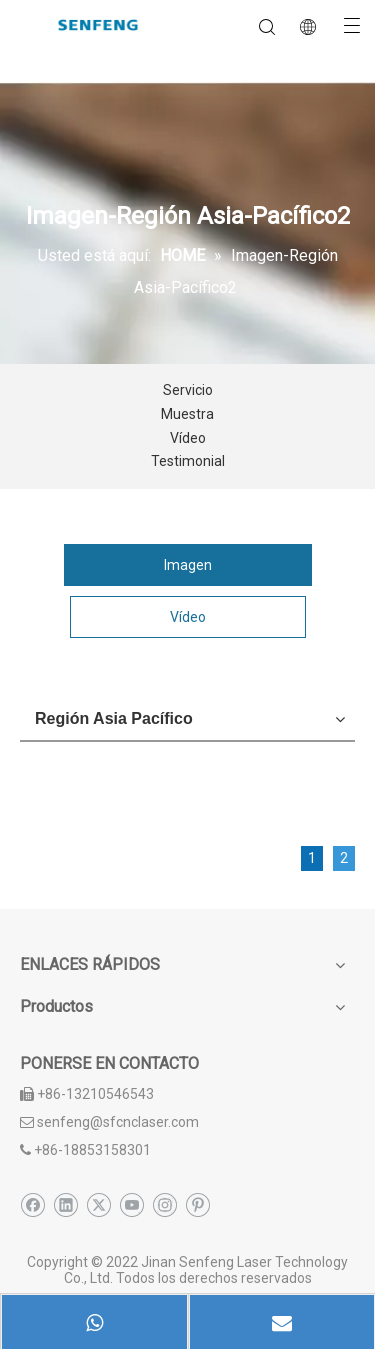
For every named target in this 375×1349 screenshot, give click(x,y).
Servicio (188, 390)
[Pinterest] (197, 1205)
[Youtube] (131, 1205)
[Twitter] (98, 1205)
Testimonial (188, 461)
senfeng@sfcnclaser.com (118, 1122)
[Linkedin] (65, 1205)
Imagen (188, 565)
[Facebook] (32, 1205)
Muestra (187, 414)
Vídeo (188, 438)
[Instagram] (164, 1205)
